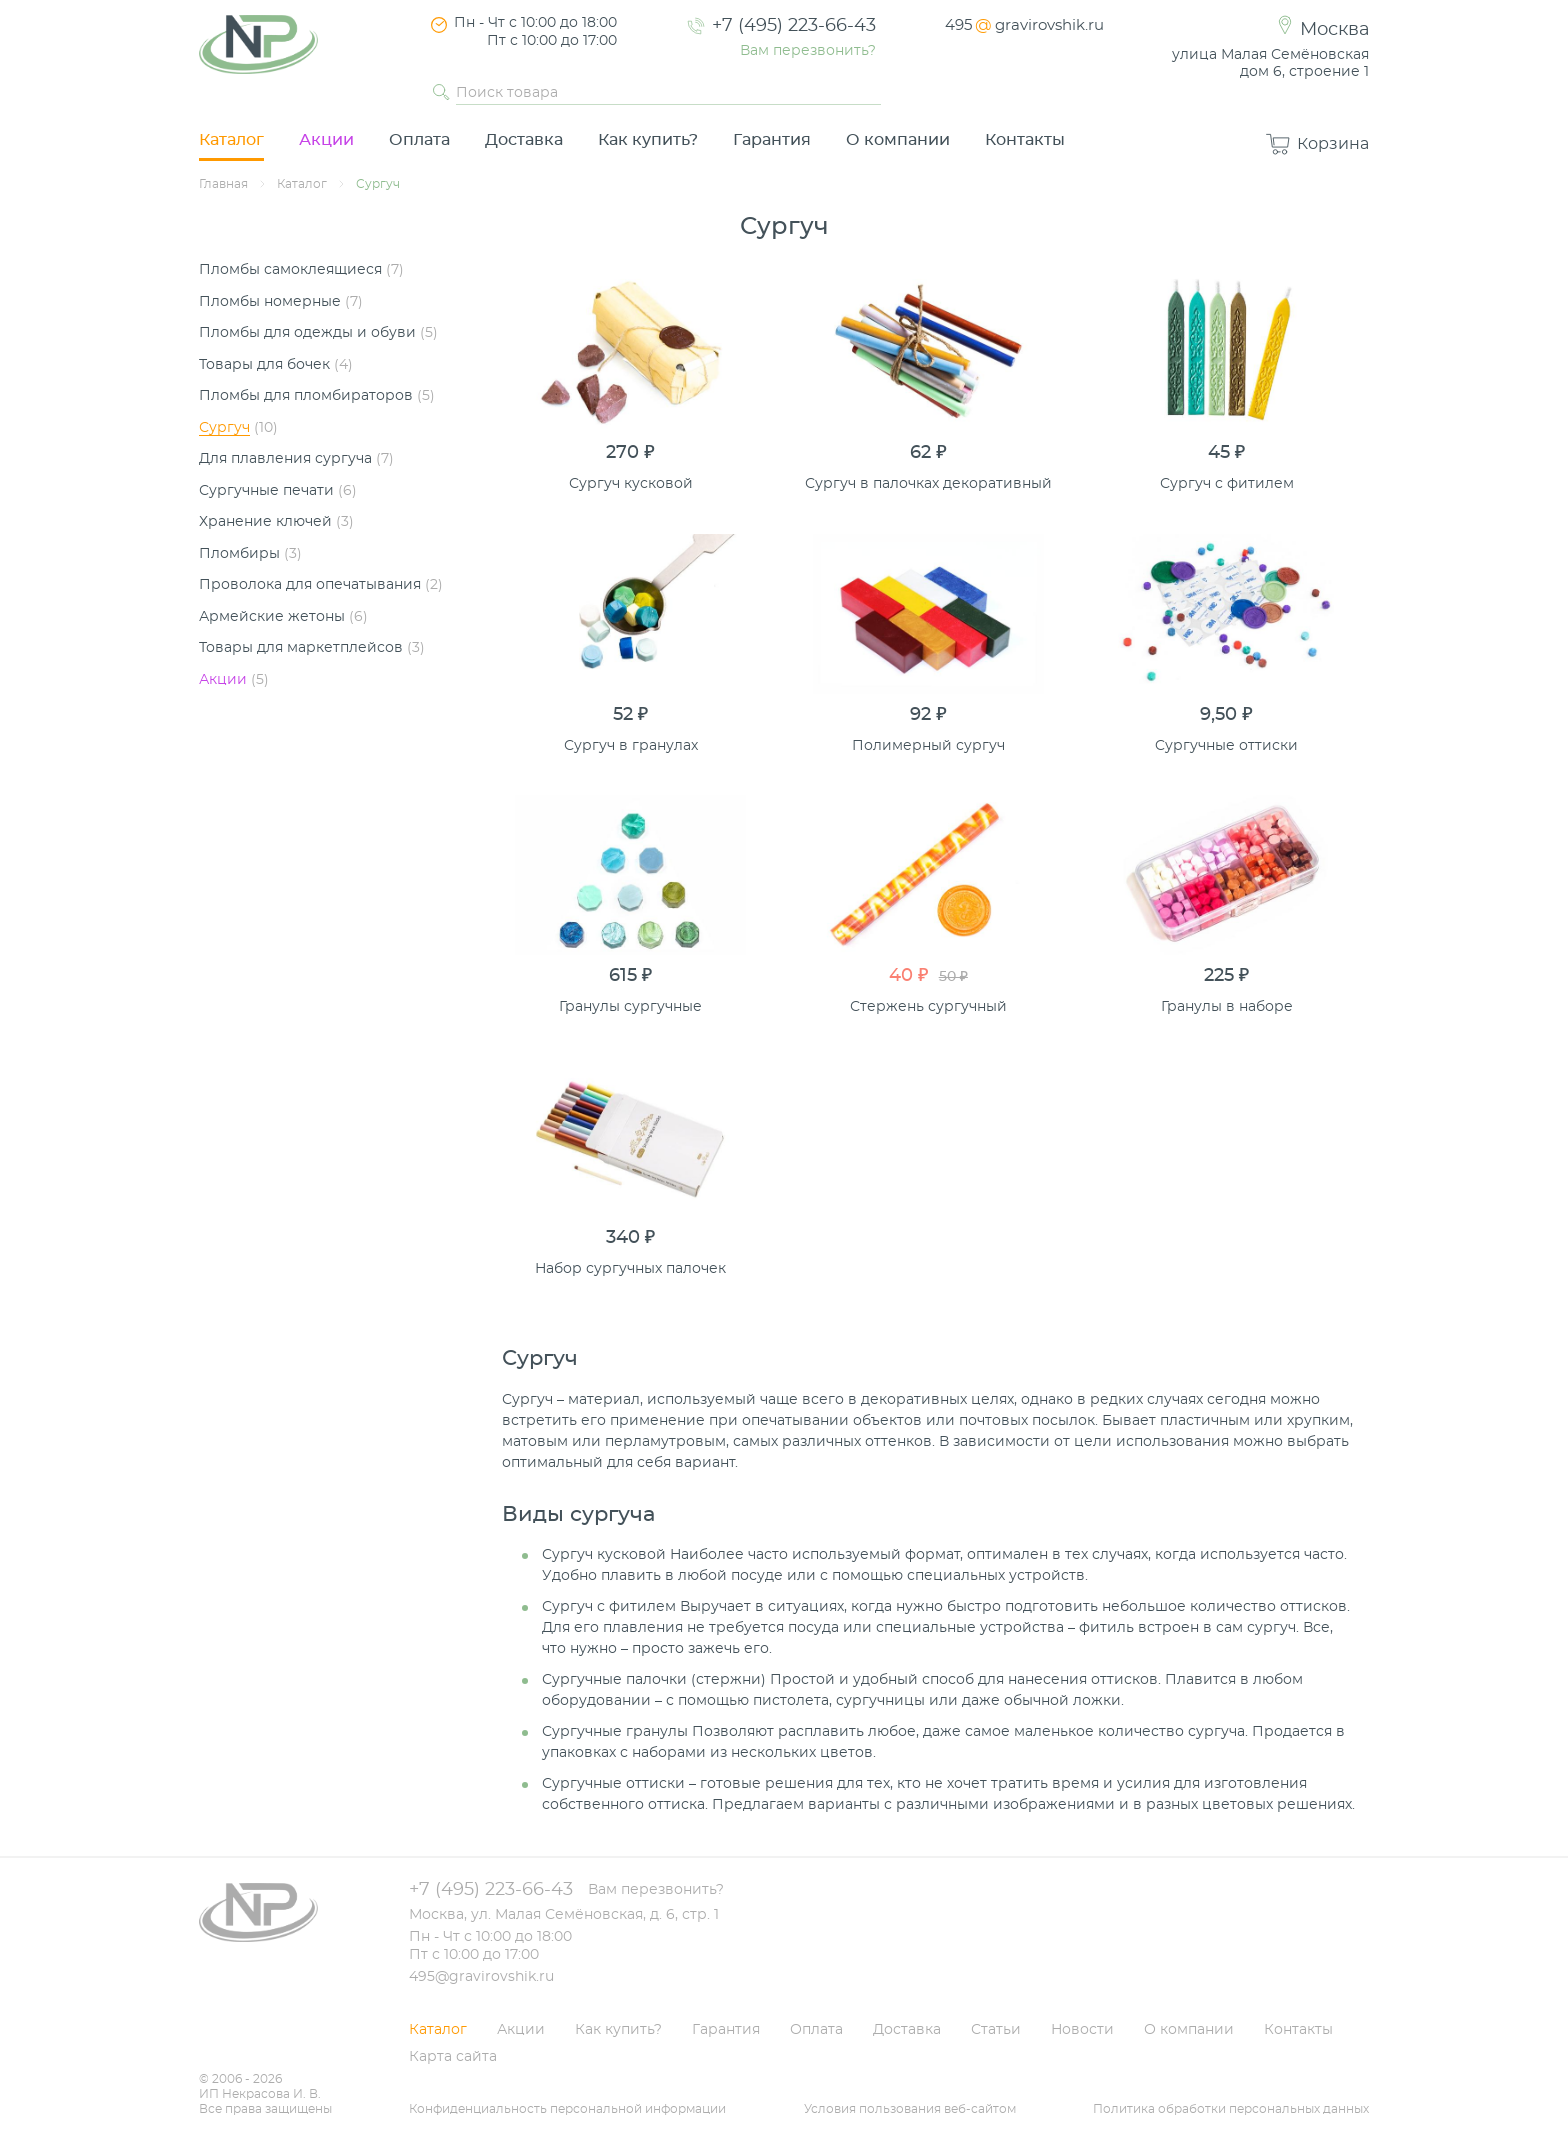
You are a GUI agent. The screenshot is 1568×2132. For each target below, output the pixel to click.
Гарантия (772, 140)
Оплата (419, 140)
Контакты (1025, 140)
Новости (1082, 2030)
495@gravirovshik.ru (481, 1977)
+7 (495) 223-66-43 (794, 26)
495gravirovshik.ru (1024, 25)
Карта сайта (453, 2057)
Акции (326, 140)
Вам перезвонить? (808, 51)
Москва (1334, 30)
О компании (898, 140)
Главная (223, 184)
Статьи (996, 2030)
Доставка (524, 140)
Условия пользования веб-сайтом (910, 2109)
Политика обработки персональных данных (1231, 2109)
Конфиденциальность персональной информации (567, 2109)
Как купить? (648, 140)
